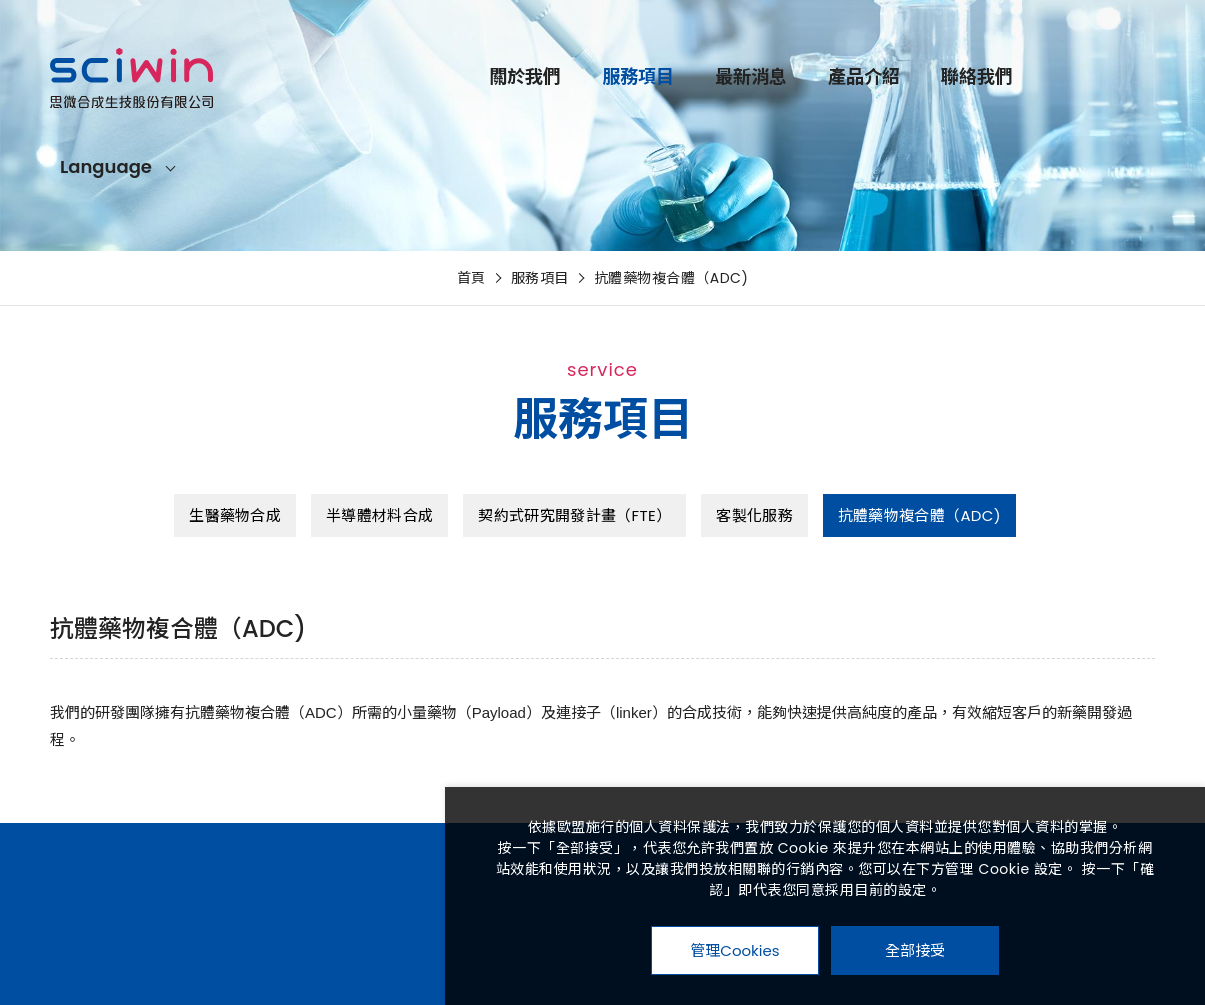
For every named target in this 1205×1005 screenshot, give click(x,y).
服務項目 (638, 76)
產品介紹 (864, 76)
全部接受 (915, 950)
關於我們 (525, 76)
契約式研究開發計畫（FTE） (574, 515)
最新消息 (751, 76)
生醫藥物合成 (235, 515)
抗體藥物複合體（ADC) (671, 278)
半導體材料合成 (379, 515)
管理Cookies (734, 950)
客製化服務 (754, 515)
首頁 (471, 278)
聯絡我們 (977, 76)
